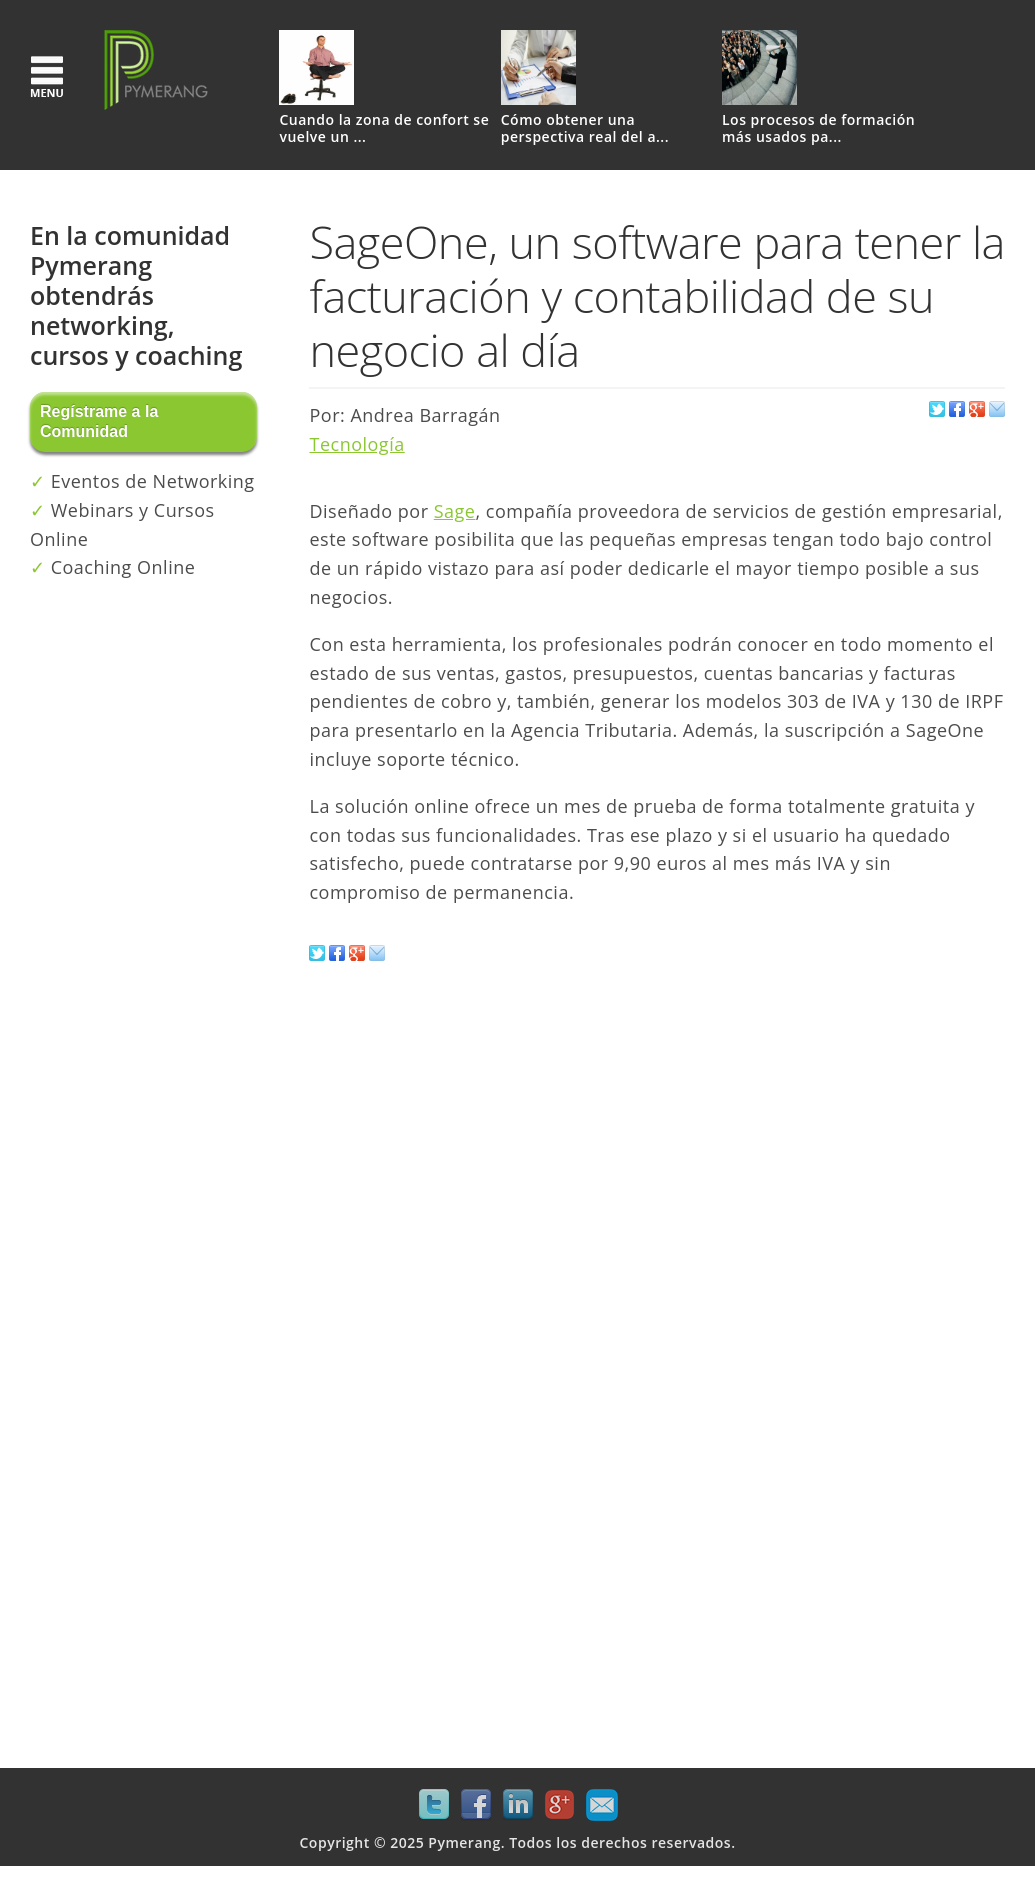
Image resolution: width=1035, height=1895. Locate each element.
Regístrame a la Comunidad (99, 421)
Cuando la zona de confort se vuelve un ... (384, 129)
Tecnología (356, 444)
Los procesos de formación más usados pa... (818, 129)
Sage (455, 511)
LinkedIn (518, 1805)
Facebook (476, 1805)
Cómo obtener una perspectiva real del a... (585, 129)
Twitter (434, 1805)
